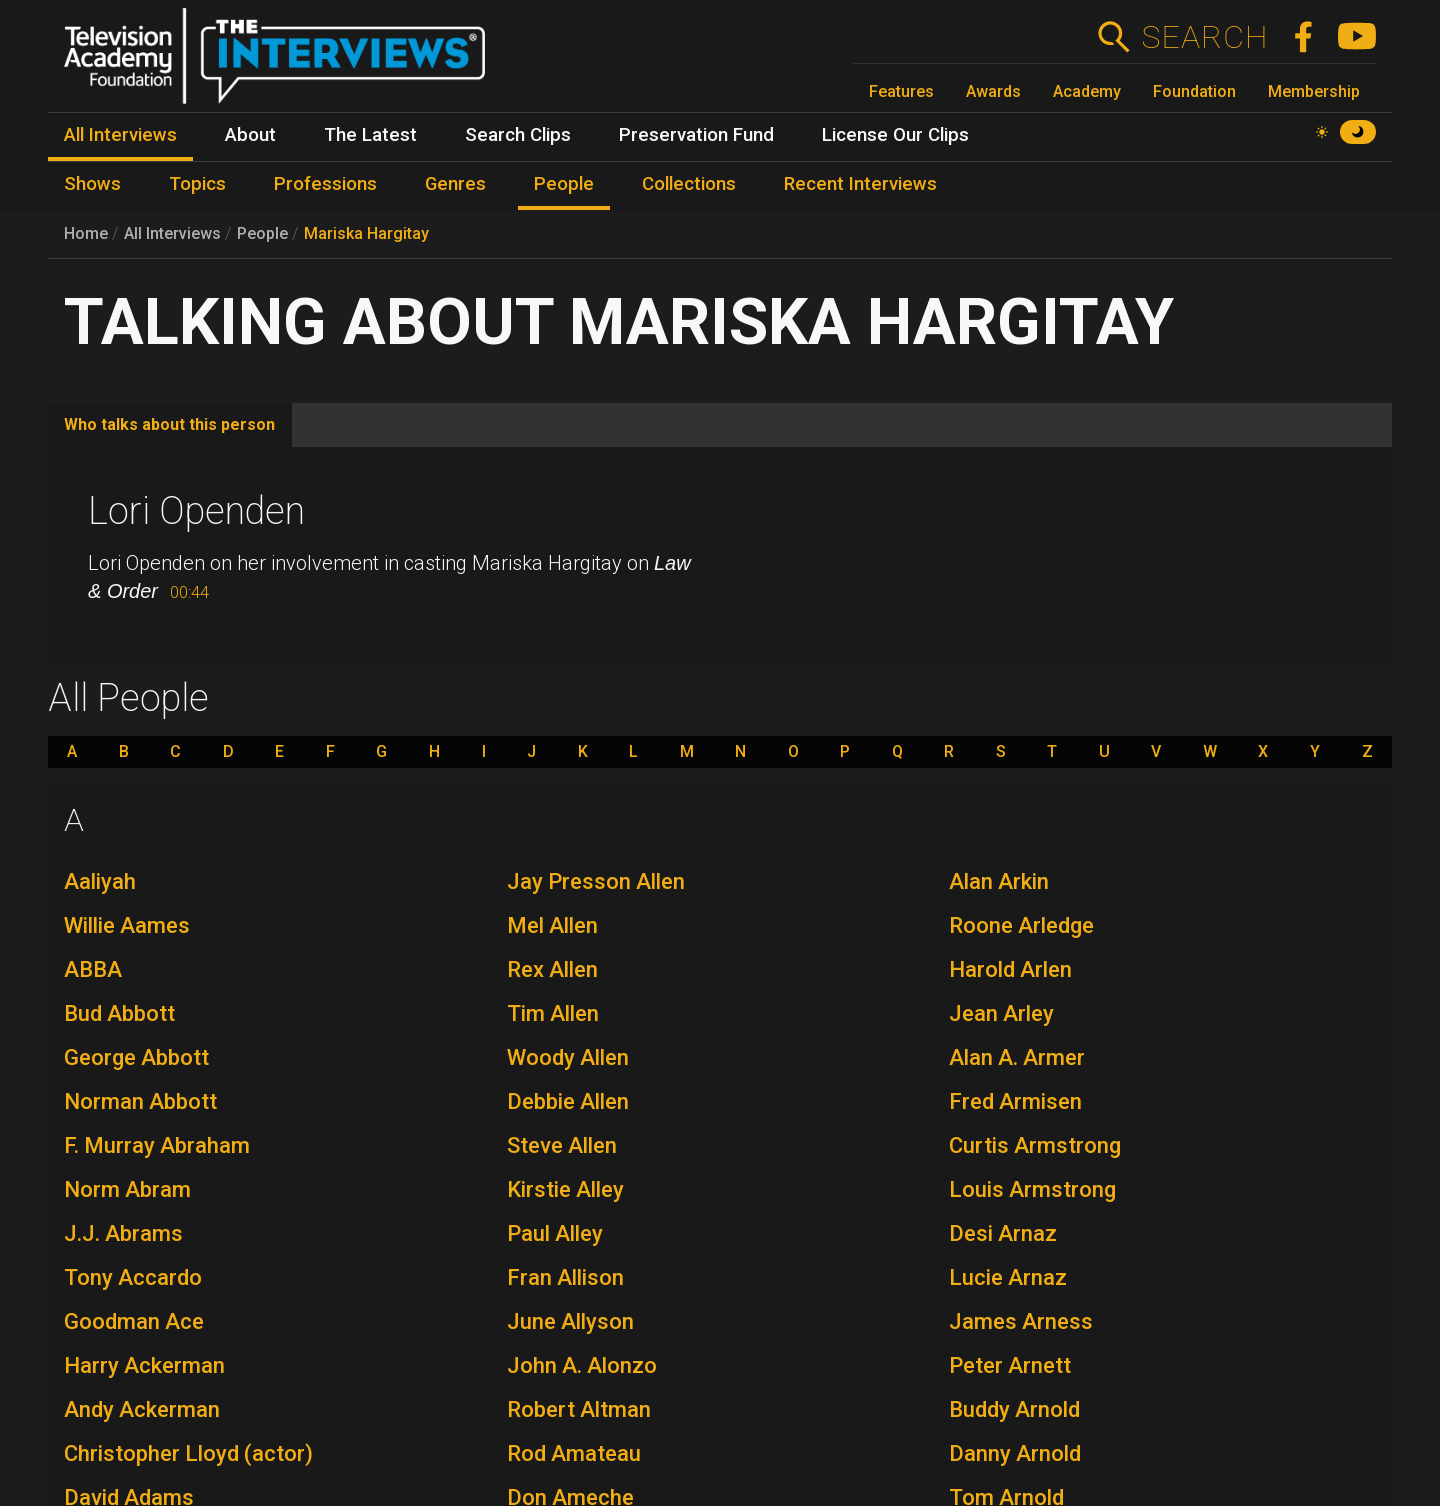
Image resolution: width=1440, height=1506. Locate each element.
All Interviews (172, 233)
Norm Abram (127, 1189)
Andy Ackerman (142, 1409)
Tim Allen (553, 1013)
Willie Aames (127, 925)
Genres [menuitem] (455, 184)
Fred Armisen (1015, 1101)
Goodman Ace (134, 1321)
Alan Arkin (999, 881)
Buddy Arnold (1014, 1409)
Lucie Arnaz (1008, 1277)
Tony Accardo (133, 1277)
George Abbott (136, 1057)
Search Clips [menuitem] (518, 135)
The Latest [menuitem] (370, 135)
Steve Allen (562, 1145)
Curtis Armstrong (1035, 1145)
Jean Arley (1001, 1013)
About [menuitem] (250, 135)
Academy (1087, 91)
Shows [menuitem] (92, 184)
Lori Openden (196, 511)
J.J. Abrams (123, 1233)
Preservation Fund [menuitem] (696, 135)
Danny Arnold (1015, 1453)
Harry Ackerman (144, 1365)
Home (86, 233)
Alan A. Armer (1017, 1057)
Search (1204, 37)
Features (901, 91)
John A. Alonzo (582, 1365)
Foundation (1194, 91)
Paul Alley (555, 1233)
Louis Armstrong (1032, 1189)
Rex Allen (552, 969)
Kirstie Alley (565, 1189)
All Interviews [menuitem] (120, 135)
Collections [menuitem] (689, 184)
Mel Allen (552, 925)
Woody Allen (568, 1057)
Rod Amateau (574, 1453)
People (262, 233)
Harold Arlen (1010, 969)
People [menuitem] (564, 184)
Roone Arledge (1021, 925)
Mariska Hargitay (366, 233)
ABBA (93, 969)
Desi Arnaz (1003, 1233)
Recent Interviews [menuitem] (860, 184)
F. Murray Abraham (157, 1145)
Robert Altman (579, 1409)
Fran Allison (565, 1277)
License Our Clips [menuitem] (895, 135)
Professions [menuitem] (325, 184)
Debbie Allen (568, 1101)
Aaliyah (100, 881)
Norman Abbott (140, 1101)
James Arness (1021, 1321)
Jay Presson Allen (596, 881)
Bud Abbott (119, 1013)
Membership (1314, 91)
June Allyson (570, 1321)
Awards (993, 91)
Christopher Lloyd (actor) (188, 1453)
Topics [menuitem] (197, 184)
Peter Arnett (1010, 1365)
